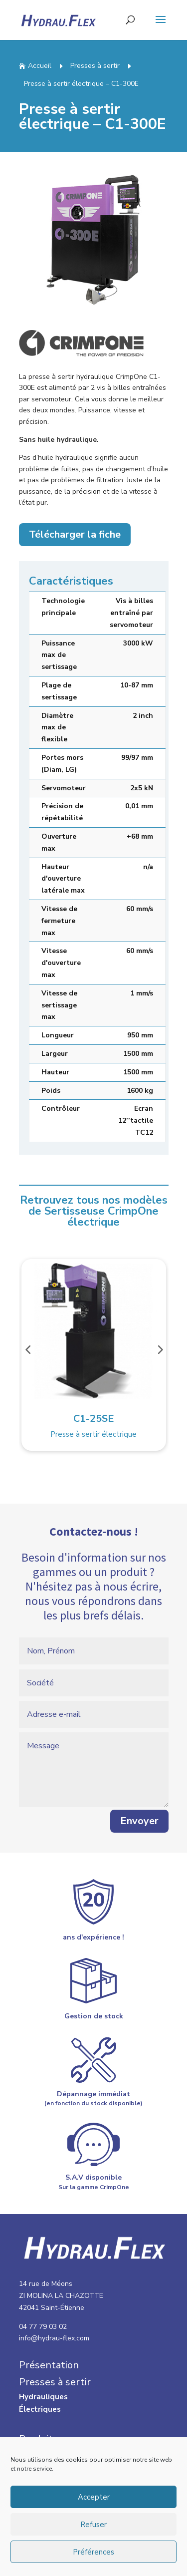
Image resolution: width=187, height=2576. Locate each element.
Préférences (93, 2552)
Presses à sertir (95, 65)
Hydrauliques (43, 2397)
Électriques (40, 2409)
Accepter (94, 2497)
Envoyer (139, 1850)
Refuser (93, 2525)
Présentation (49, 2365)
